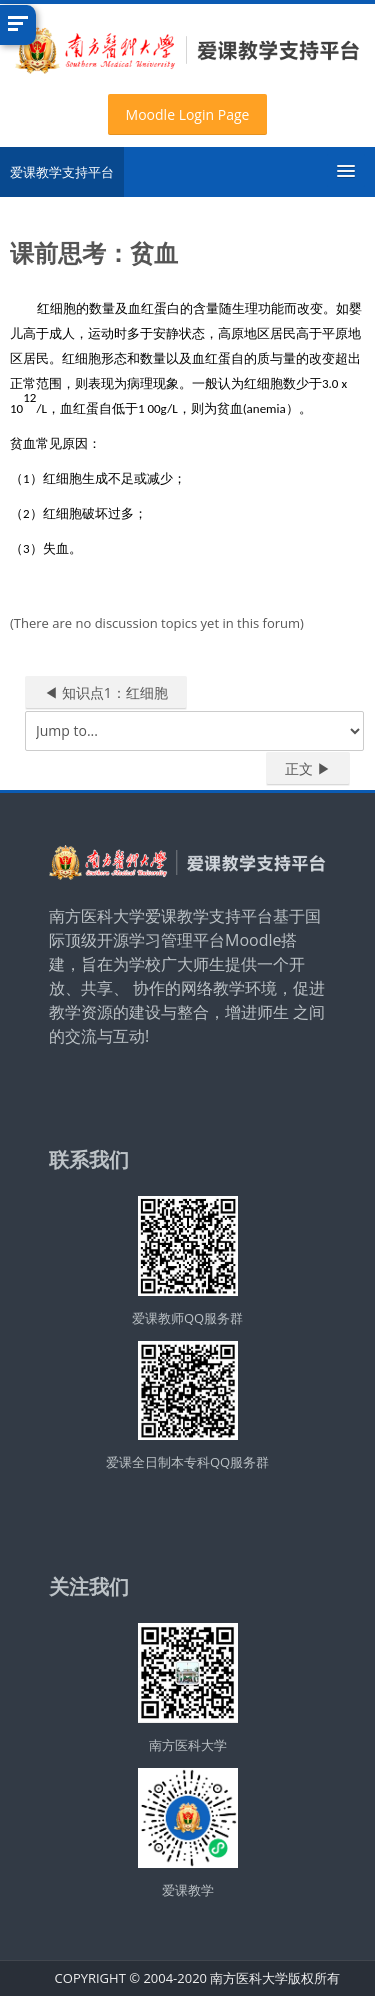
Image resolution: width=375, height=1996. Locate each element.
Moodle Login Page (188, 114)
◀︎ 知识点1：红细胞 (106, 692)
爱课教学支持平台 (62, 172)
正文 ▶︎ (308, 768)
